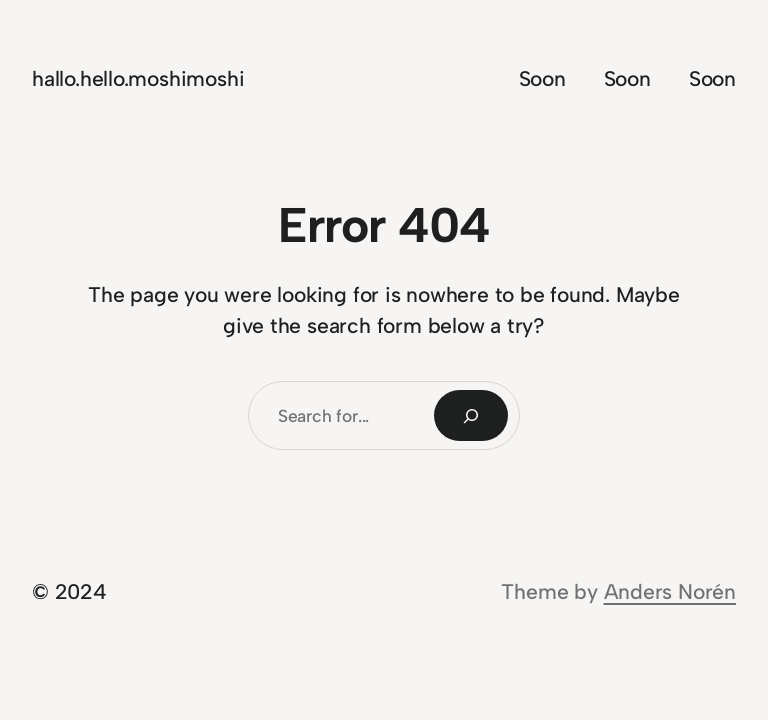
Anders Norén (670, 591)
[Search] (471, 415)
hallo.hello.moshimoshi (138, 78)
